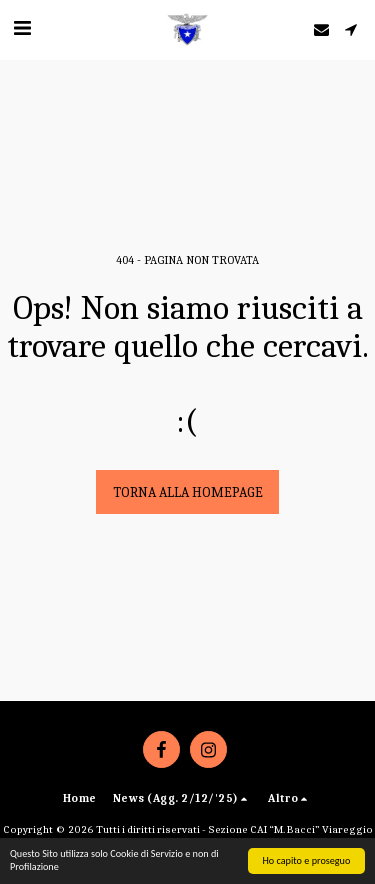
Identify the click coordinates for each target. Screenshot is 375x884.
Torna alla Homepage (188, 492)
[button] (22, 28)
